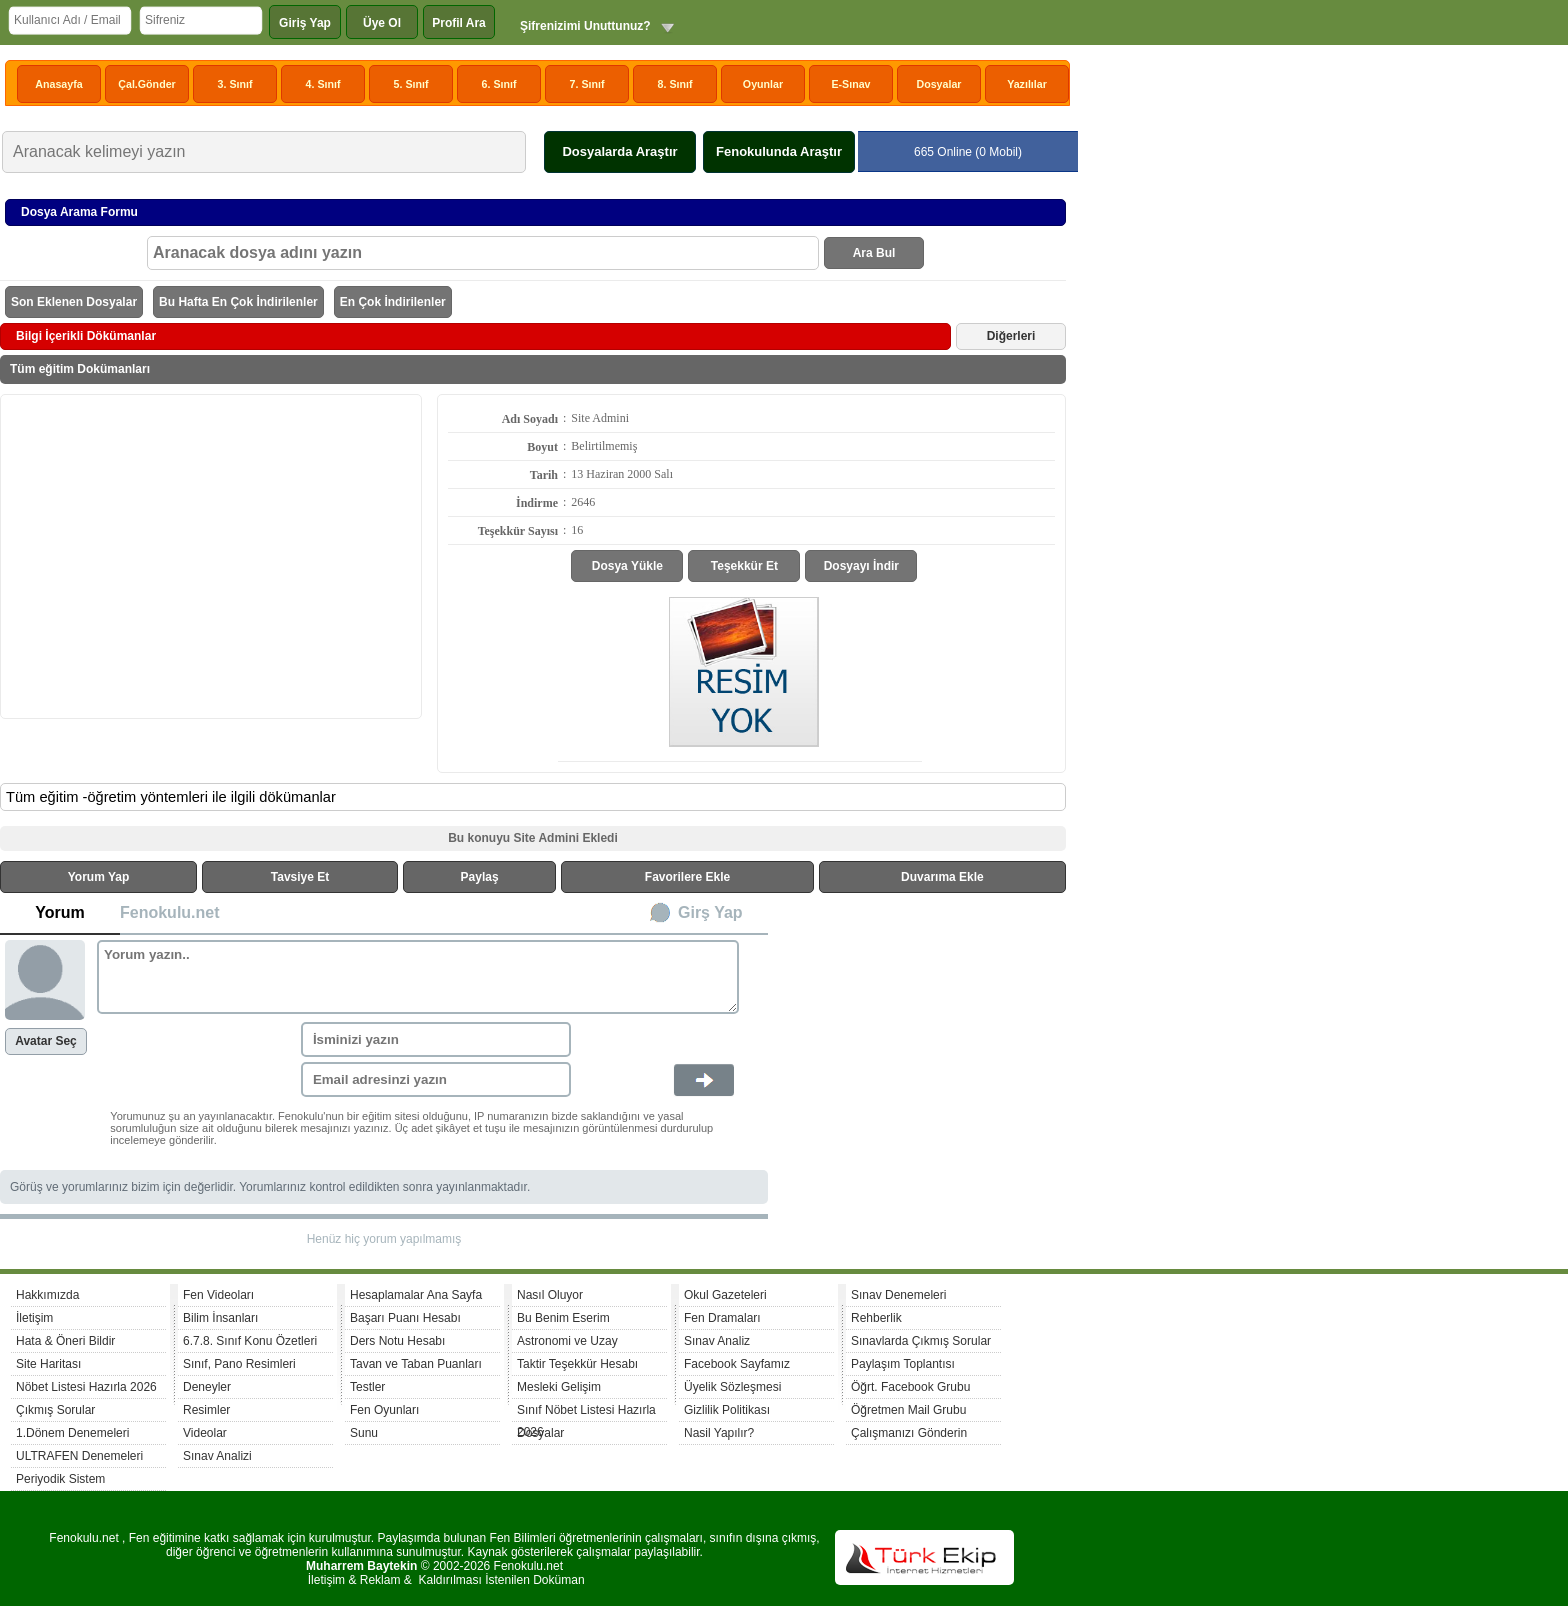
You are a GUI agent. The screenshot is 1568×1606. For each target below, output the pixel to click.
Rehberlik (876, 1318)
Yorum (59, 912)
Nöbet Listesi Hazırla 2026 (86, 1387)
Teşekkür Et (744, 566)
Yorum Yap (99, 877)
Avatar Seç (46, 1041)
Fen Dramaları (722, 1318)
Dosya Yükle (627, 566)
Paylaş (480, 877)
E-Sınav (850, 84)
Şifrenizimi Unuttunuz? (585, 26)
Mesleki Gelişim (559, 1387)
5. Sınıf (411, 84)
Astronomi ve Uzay (567, 1341)
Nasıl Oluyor (550, 1295)
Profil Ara (459, 23)
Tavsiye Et (300, 877)
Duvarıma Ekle (942, 877)
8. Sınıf (675, 84)
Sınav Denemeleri (898, 1295)
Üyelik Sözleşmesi (732, 1387)
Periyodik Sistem (60, 1479)
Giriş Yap (305, 23)
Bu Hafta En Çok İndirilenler (238, 302)
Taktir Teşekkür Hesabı (577, 1364)
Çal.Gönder (146, 84)
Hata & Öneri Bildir (65, 1341)
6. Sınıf (499, 84)
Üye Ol (382, 23)
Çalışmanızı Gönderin (909, 1433)
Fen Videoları (218, 1295)
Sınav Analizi (217, 1456)
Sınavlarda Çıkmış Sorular (921, 1341)
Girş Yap (710, 912)
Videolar (205, 1433)
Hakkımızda (47, 1295)
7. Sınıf (587, 84)
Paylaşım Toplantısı (903, 1364)
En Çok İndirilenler (393, 302)
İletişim (34, 1318)
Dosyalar (938, 84)
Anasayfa (58, 84)
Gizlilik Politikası (727, 1410)
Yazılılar (1027, 84)
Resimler (206, 1410)
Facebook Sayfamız (737, 1364)
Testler (367, 1387)
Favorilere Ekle (687, 877)
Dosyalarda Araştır (619, 151)
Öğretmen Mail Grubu (908, 1410)
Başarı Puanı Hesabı (405, 1318)
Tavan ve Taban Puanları (416, 1364)
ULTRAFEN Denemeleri (79, 1456)
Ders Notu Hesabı (397, 1341)
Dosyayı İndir (861, 566)
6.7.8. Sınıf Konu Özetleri (250, 1341)
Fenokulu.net (170, 912)
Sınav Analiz (717, 1341)
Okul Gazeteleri (725, 1295)
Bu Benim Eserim (563, 1318)
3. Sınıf (235, 84)
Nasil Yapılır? (719, 1433)
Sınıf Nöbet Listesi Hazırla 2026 (586, 1412)
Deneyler (207, 1387)
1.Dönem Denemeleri (72, 1433)
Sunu (364, 1433)
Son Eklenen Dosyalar (74, 302)
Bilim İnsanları (220, 1318)
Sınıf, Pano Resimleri (239, 1364)
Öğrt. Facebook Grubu (910, 1387)
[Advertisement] (211, 555)
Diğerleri (1011, 336)
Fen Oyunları (384, 1410)
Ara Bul (874, 253)
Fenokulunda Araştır (779, 151)
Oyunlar (763, 84)
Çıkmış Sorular (55, 1410)
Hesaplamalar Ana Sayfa (416, 1295)
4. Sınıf (323, 84)
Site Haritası (48, 1364)
